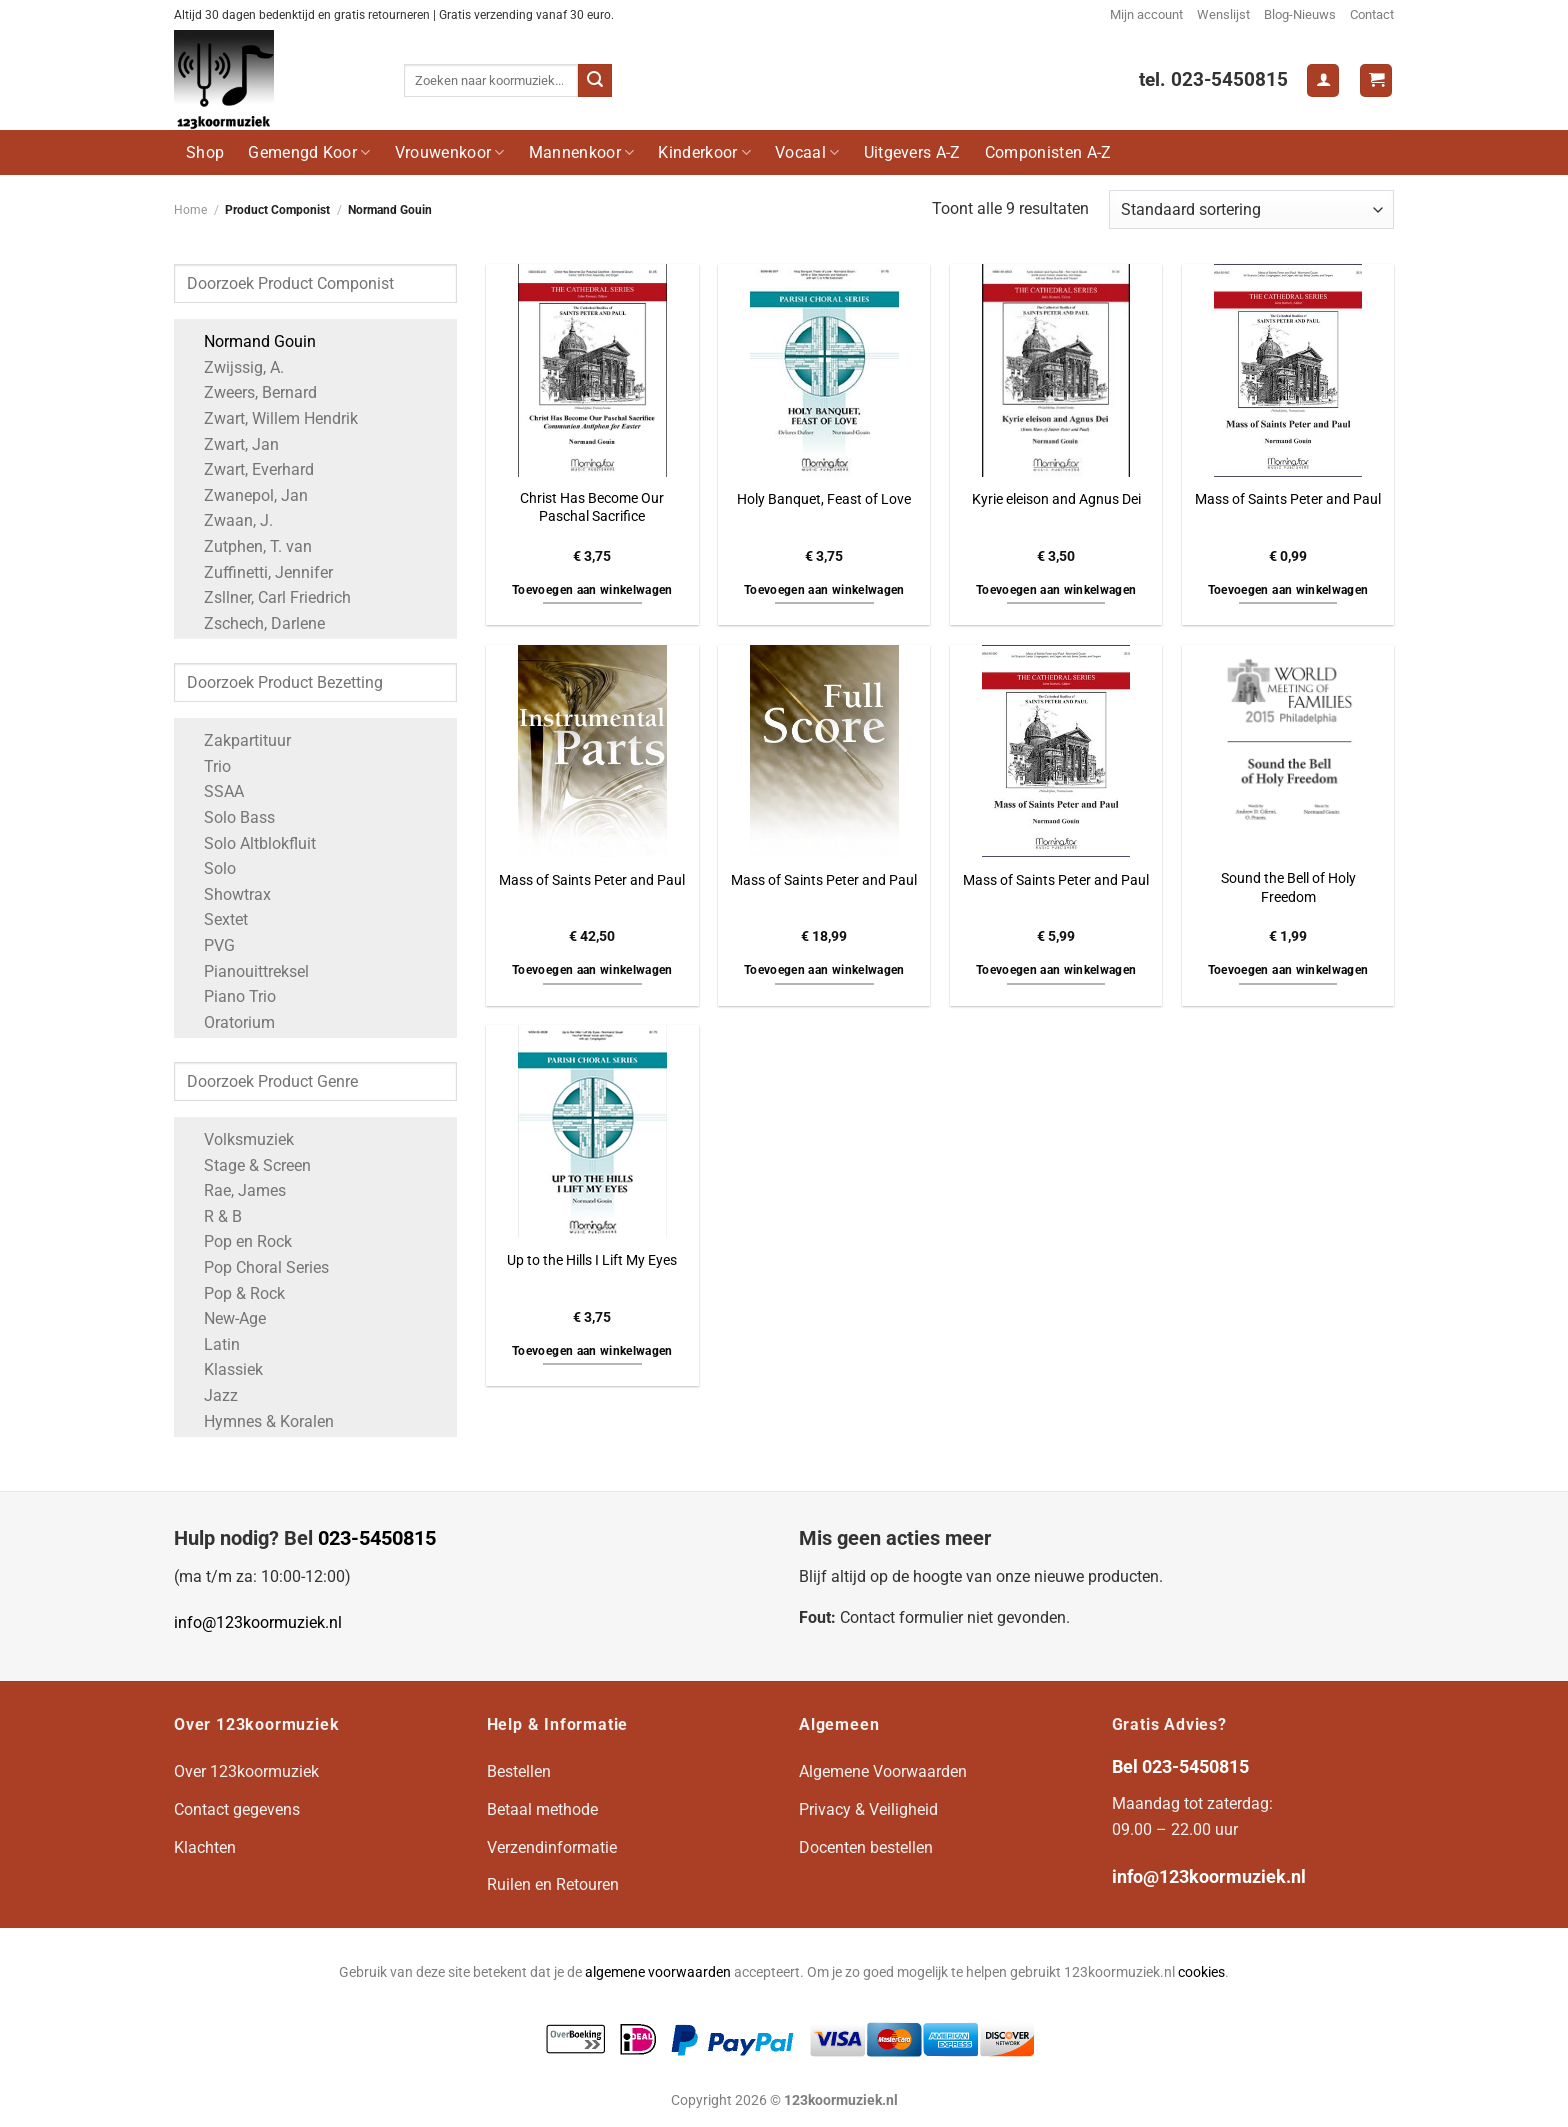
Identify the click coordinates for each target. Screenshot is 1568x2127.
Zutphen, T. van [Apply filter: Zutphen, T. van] (248, 546)
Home (190, 210)
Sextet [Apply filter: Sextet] (216, 919)
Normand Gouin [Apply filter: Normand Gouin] (250, 341)
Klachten (205, 1847)
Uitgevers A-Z (912, 152)
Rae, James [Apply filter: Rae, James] (235, 1190)
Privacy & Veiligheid (868, 1809)
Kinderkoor (704, 152)
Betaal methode (542, 1809)
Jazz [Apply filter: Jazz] (211, 1395)
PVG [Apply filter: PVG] (209, 945)
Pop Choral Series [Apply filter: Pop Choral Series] (256, 1267)
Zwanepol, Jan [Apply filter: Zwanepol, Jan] (246, 495)
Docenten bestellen (866, 1847)
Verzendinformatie (552, 1847)
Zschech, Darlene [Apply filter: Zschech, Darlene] (254, 623)
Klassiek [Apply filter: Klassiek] (223, 1369)
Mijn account (1146, 14)
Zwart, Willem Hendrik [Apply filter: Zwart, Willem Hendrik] (271, 418)
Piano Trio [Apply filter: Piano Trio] (230, 996)
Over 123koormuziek (246, 1771)
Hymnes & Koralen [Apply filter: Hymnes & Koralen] (259, 1421)
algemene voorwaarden (658, 1972)
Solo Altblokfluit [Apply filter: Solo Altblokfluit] (250, 843)
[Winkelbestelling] (1251, 209)
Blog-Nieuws (1300, 14)
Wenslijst (1223, 14)
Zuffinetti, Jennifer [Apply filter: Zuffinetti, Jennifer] (258, 572)
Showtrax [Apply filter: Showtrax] (227, 894)
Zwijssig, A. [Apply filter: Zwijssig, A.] (234, 367)
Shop (205, 152)
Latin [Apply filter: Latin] (212, 1344)
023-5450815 (377, 1538)
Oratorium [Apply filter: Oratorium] (229, 1022)
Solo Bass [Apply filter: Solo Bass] (229, 817)
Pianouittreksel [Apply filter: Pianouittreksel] (246, 971)
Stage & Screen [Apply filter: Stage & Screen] (247, 1165)
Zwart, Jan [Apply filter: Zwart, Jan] (231, 444)
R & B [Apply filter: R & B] (213, 1216)
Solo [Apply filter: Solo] (210, 868)
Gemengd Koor (309, 152)
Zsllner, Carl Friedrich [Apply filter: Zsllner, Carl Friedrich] (267, 597)
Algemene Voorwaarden (883, 1771)
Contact (1372, 14)
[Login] (1323, 80)
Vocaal (807, 152)
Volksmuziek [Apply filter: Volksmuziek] (239, 1139)
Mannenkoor (582, 152)
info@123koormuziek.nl (258, 1622)
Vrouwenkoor (450, 152)
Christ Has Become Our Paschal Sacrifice (592, 508)
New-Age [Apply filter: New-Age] (225, 1318)
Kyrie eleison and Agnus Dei (1056, 499)
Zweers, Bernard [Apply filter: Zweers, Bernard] (250, 392)
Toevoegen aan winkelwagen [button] (592, 590)
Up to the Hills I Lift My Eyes (592, 1260)
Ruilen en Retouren (553, 1884)
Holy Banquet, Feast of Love (824, 499)
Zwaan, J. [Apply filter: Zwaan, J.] (228, 520)
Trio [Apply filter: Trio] (207, 766)
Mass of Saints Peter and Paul (1288, 499)
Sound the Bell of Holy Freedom (1288, 888)
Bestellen (519, 1771)
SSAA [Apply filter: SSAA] (214, 791)
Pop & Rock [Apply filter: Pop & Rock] (234, 1293)
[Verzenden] (595, 81)
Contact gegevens (237, 1809)
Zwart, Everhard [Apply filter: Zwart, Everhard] (249, 469)
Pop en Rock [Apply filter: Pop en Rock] (238, 1241)
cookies (1201, 1972)
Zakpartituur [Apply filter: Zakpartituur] (237, 740)
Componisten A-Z (1048, 152)
